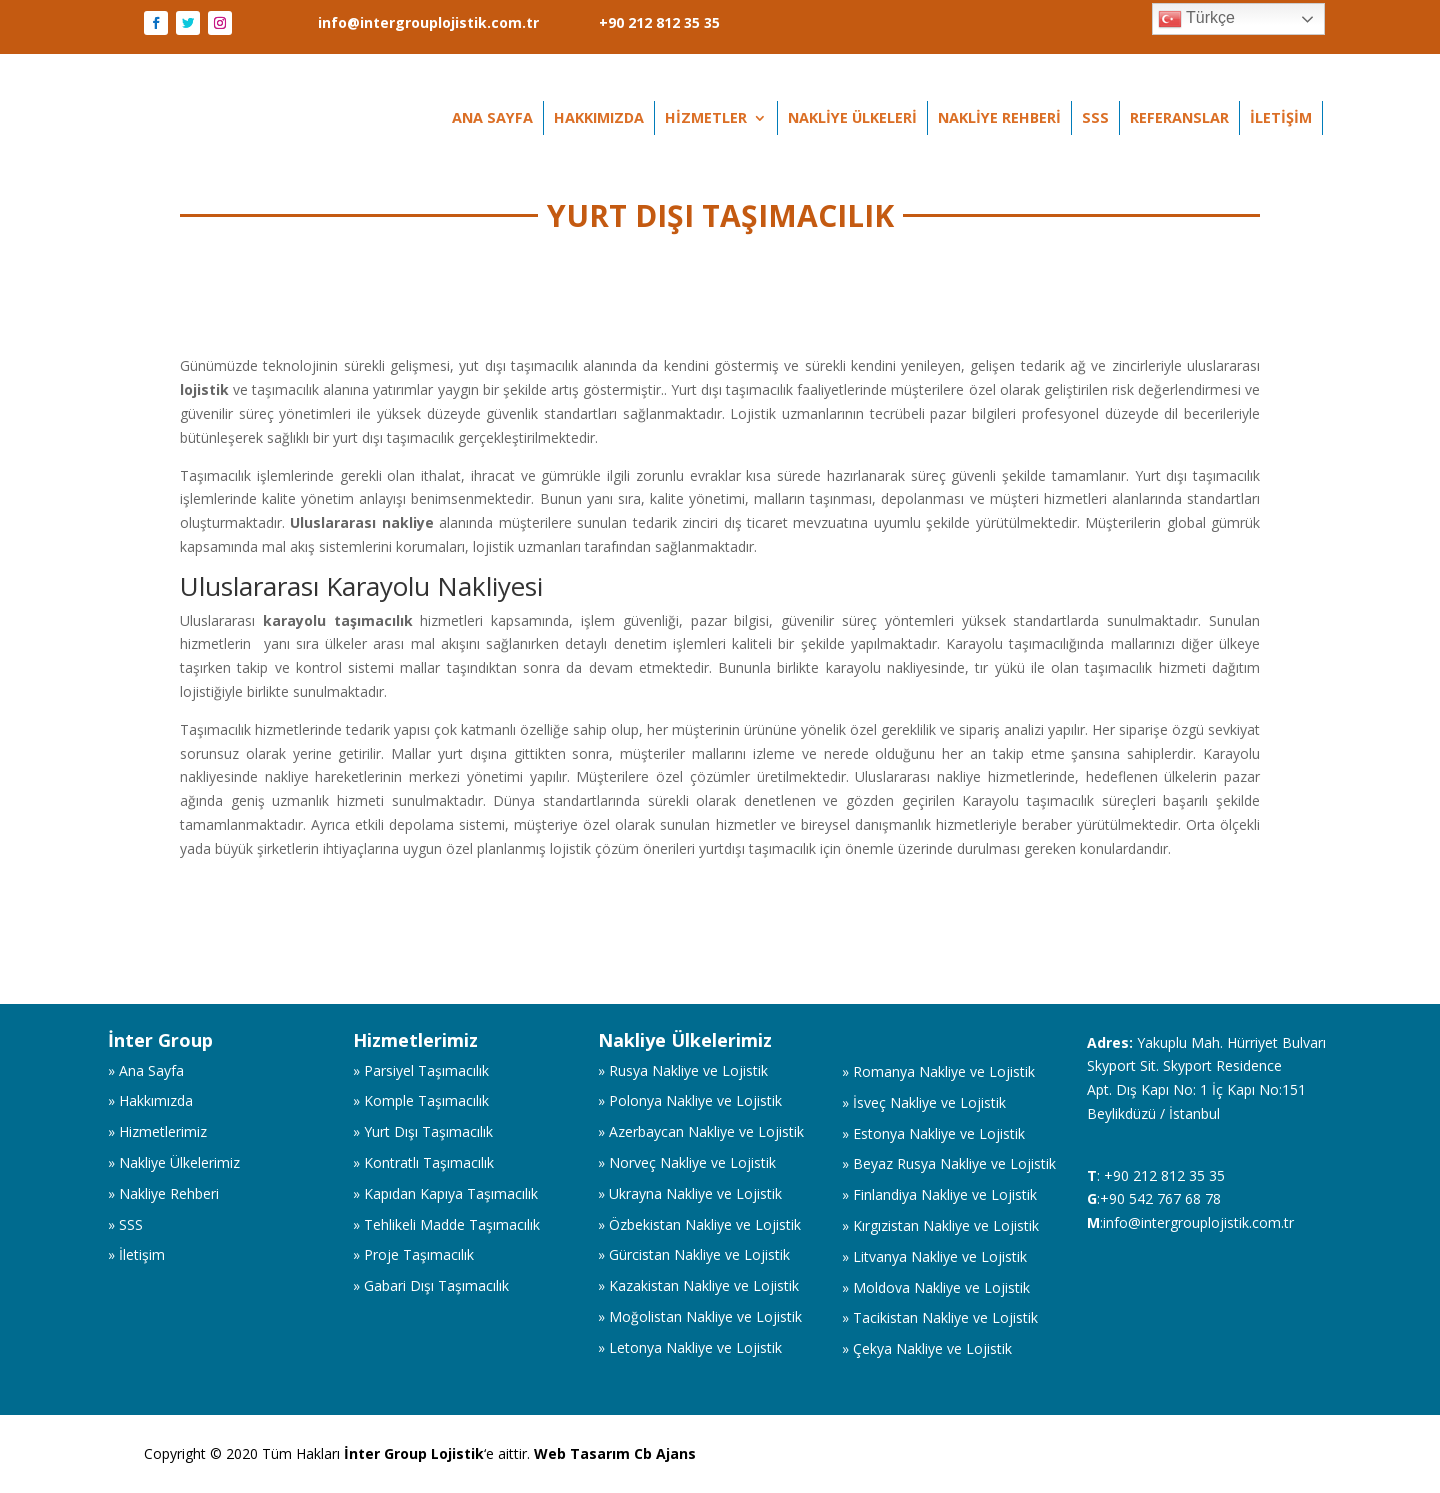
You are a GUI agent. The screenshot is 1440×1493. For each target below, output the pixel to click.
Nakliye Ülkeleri (852, 118)
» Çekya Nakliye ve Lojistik (927, 1348)
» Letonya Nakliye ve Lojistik (690, 1347)
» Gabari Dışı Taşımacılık (431, 1285)
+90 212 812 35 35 (659, 23)
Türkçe (1196, 19)
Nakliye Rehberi (999, 118)
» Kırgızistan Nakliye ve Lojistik (940, 1225)
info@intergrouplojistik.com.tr (428, 23)
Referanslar (1179, 118)
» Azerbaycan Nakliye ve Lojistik (701, 1131)
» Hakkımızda (150, 1100)
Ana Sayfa (492, 118)
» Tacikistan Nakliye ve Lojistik (940, 1317)
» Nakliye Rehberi (163, 1193)
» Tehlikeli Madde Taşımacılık (446, 1224)
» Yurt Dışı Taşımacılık (423, 1131)
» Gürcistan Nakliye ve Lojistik (694, 1254)
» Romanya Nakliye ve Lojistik (938, 1071)
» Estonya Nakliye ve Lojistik (933, 1133)
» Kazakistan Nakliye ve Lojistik (698, 1285)
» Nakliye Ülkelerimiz (174, 1162)
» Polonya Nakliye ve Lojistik (690, 1100)
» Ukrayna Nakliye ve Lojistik (690, 1193)
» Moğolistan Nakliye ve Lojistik (700, 1316)
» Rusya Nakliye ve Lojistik (683, 1070)
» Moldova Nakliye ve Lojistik (936, 1287)
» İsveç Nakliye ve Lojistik (924, 1102)
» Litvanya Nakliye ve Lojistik (934, 1256)
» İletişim (136, 1254)
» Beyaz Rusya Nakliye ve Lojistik (949, 1163)
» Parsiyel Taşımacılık (421, 1070)
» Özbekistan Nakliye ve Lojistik (699, 1224)
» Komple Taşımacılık (421, 1100)
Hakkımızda (599, 118)
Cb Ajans (665, 1453)
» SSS (125, 1224)
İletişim (1281, 118)
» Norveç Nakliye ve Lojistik (687, 1162)
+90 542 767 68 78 (1160, 1198)
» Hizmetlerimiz (157, 1131)
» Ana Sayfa (146, 1070)
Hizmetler (706, 118)
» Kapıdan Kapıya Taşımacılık (445, 1193)
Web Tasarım (584, 1453)
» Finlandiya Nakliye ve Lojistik (939, 1194)
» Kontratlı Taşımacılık (423, 1162)
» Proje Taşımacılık (413, 1254)
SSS (1095, 118)
